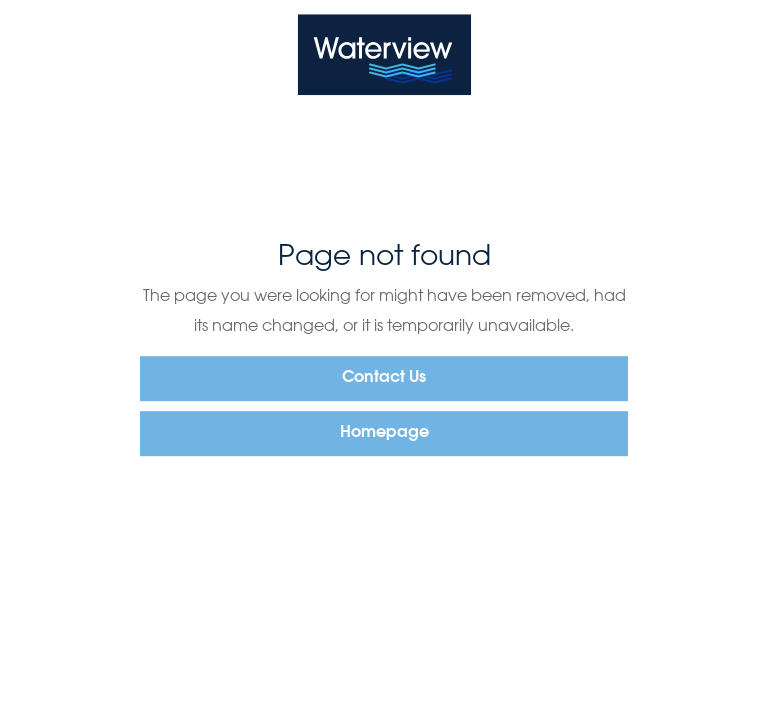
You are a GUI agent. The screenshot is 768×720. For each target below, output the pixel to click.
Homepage (384, 433)
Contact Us (384, 378)
